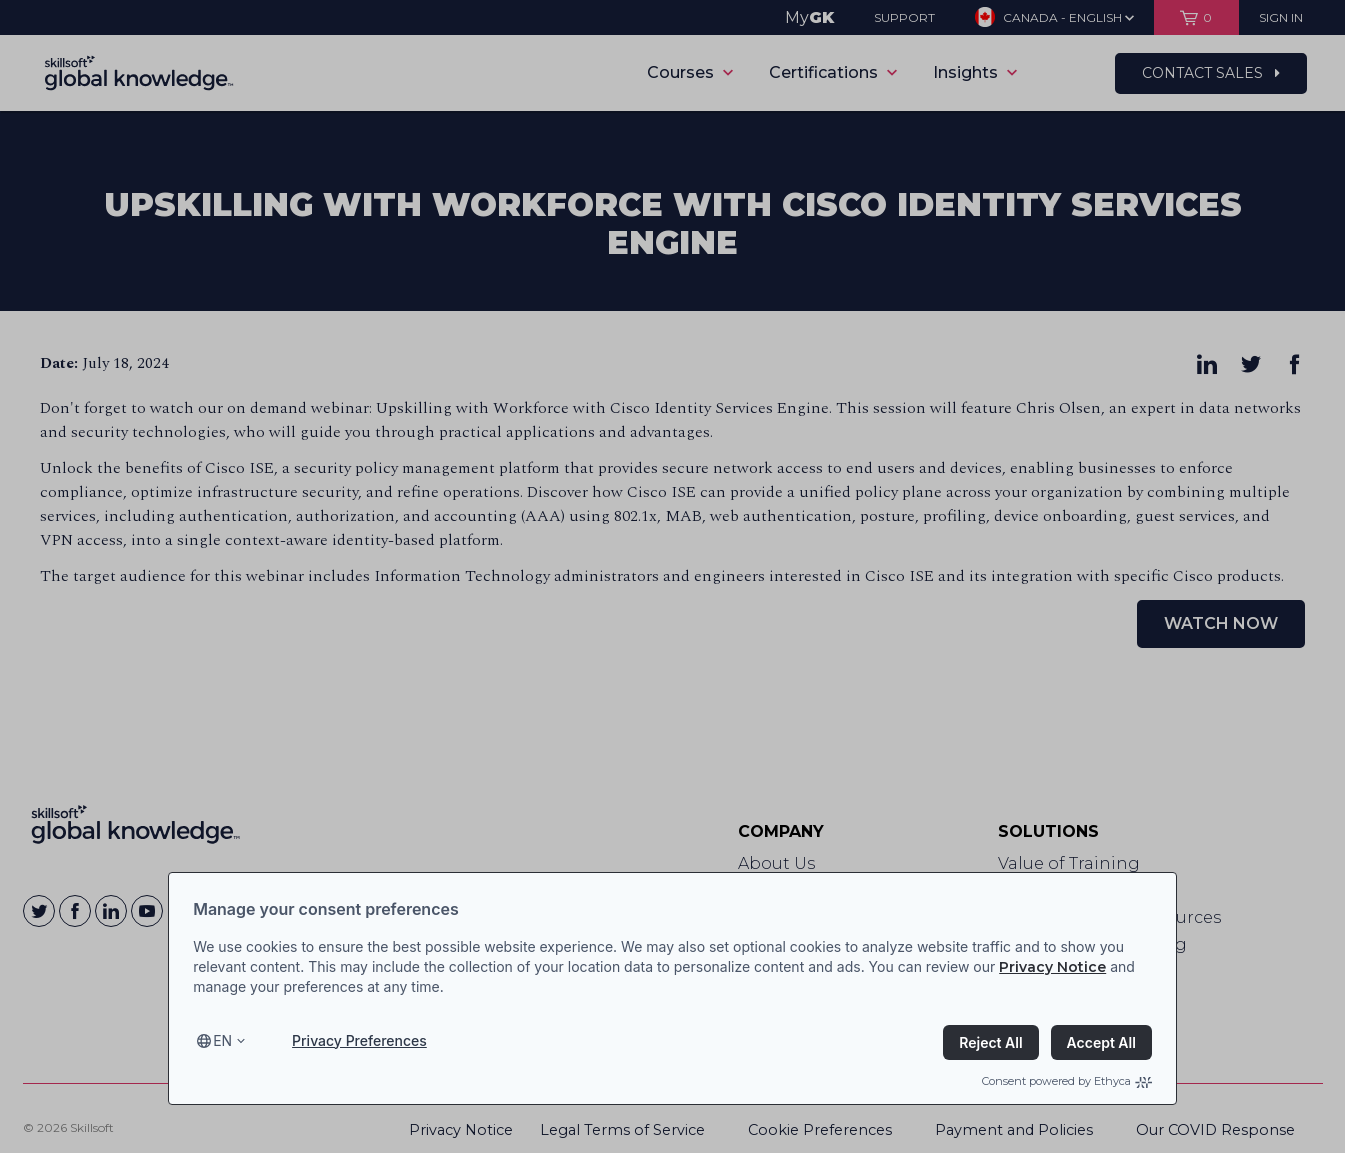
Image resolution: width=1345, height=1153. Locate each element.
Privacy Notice (1052, 967)
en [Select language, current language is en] (222, 1040)
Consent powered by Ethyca (1067, 1081)
